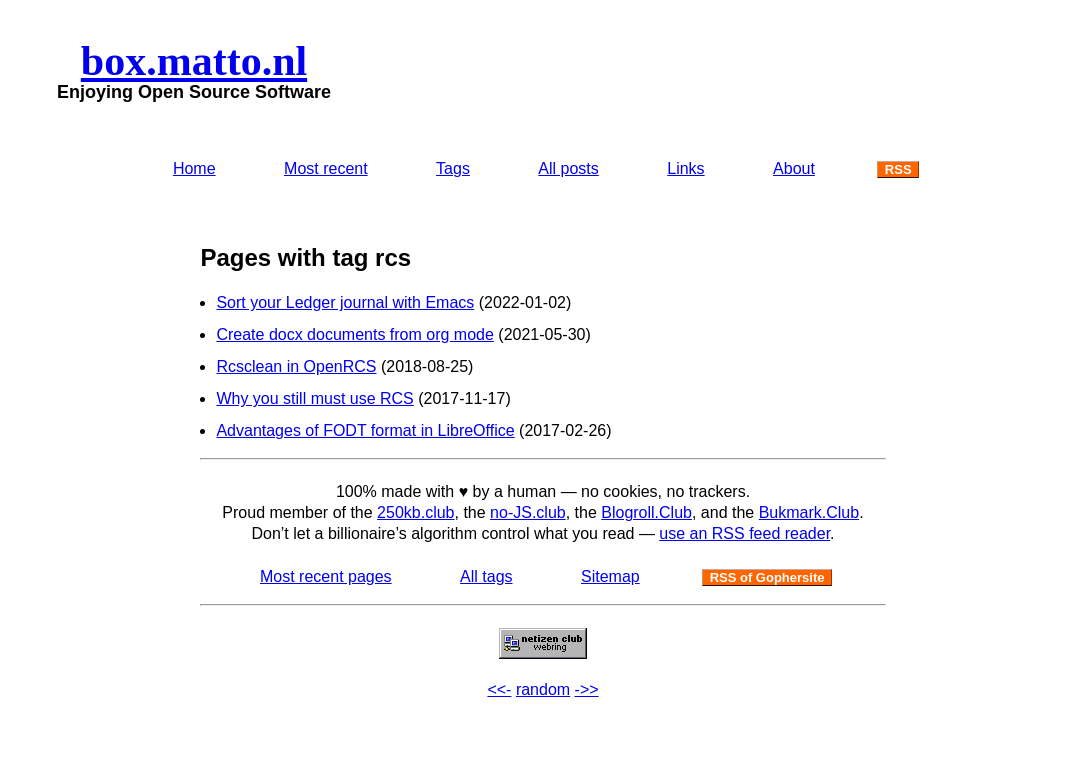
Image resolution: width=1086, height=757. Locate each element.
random (543, 689)
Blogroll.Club (646, 512)
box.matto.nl (194, 61)
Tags (453, 168)
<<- (499, 689)
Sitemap (610, 576)
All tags (486, 576)
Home (194, 168)
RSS (898, 169)
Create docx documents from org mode (354, 334)
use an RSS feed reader (744, 533)
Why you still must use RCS (314, 398)
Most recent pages (326, 576)
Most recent (326, 168)
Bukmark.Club (809, 512)
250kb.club (415, 512)
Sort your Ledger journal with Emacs (345, 302)
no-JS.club (528, 512)
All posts (568, 168)
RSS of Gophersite (767, 577)
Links (685, 168)
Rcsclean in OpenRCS (296, 366)
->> (587, 689)
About (794, 168)
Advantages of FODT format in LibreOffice (365, 430)
